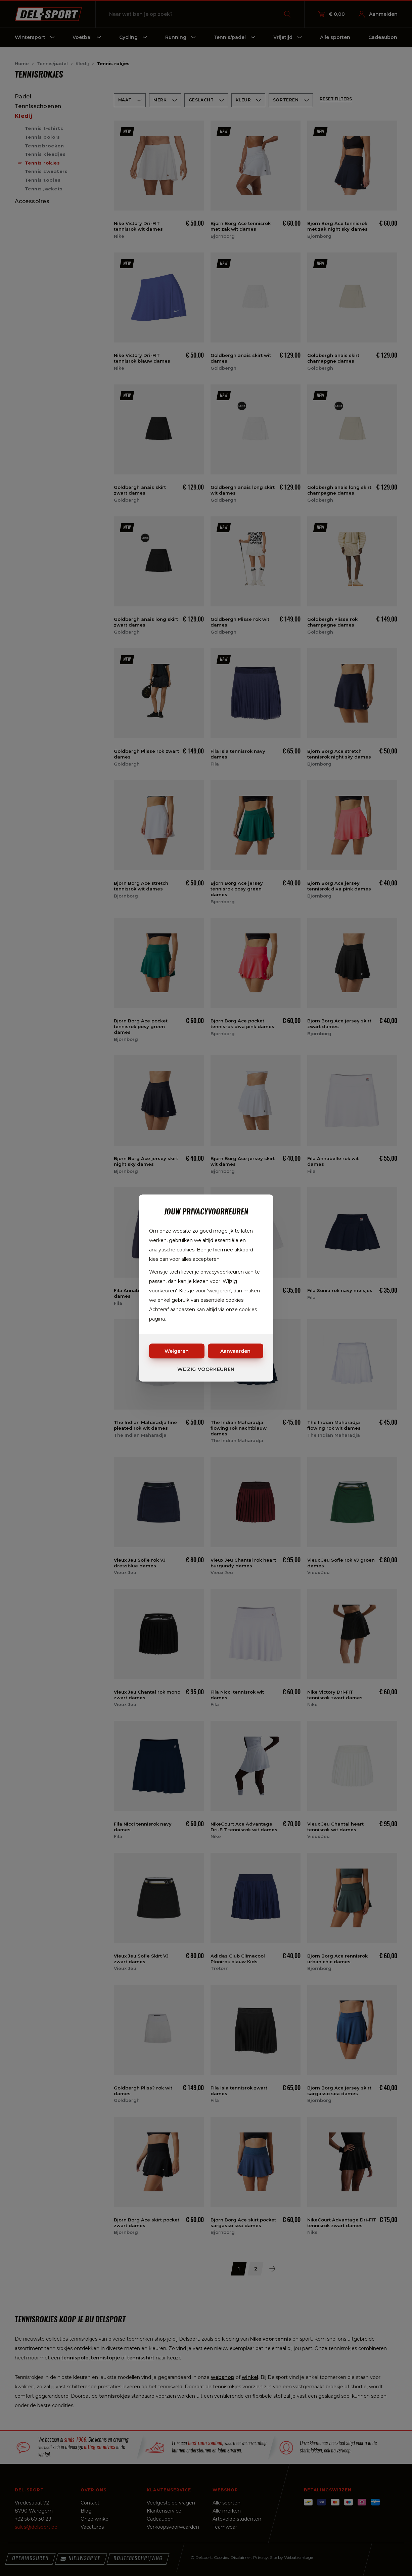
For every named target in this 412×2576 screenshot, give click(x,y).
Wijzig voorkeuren (206, 1369)
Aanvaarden (235, 1351)
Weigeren (177, 1351)
